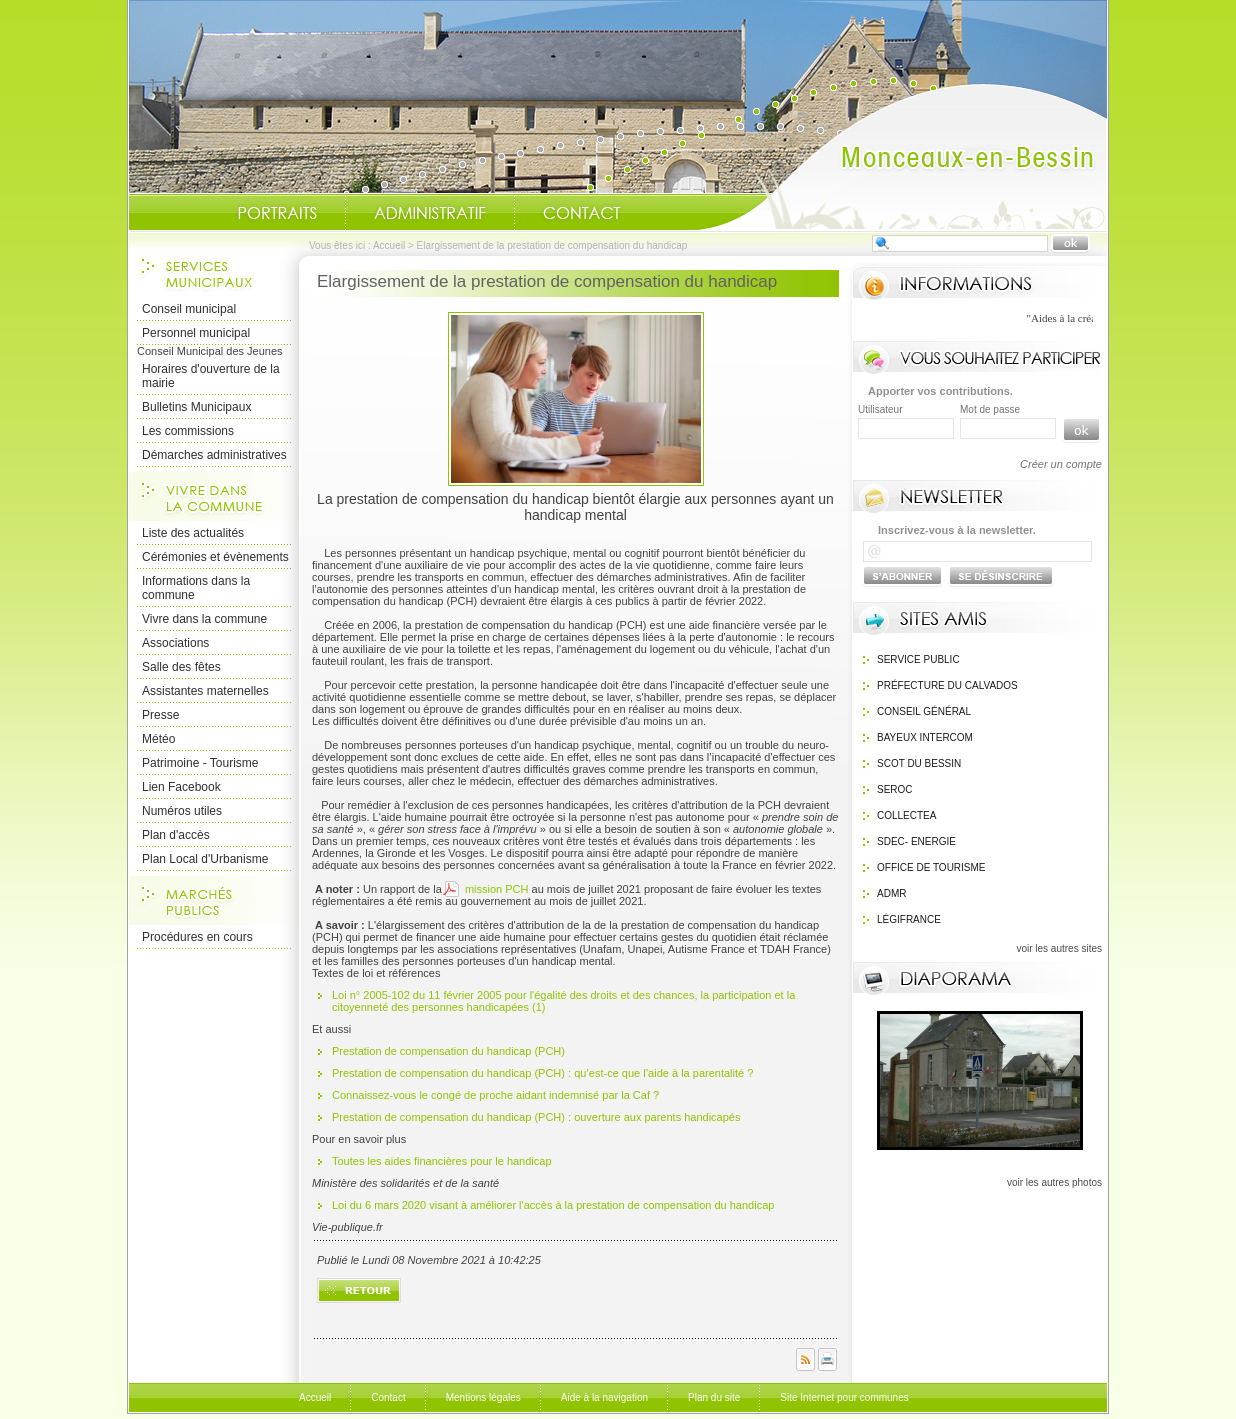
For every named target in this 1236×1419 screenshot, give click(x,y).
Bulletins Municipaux (196, 407)
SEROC (895, 789)
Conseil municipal (189, 309)
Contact (582, 213)
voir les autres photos (1054, 1182)
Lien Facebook (181, 787)
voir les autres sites (1059, 948)
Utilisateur (880, 409)
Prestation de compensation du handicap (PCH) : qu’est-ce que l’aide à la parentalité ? (542, 1073)
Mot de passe (990, 409)
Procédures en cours (197, 937)
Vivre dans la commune (204, 619)
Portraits (277, 213)
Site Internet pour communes (844, 1397)
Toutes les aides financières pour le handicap (443, 1161)
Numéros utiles (182, 811)
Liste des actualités (193, 533)
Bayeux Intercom (925, 737)
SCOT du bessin (919, 763)
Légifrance (909, 919)
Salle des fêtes (181, 667)
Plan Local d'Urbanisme (205, 859)
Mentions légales (483, 1397)
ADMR (891, 893)
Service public (918, 659)
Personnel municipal (196, 333)
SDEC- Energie (916, 841)
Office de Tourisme (931, 867)
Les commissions (188, 431)
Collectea (906, 815)
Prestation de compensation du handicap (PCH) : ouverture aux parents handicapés (536, 1117)
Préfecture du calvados (947, 685)
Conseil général (924, 711)
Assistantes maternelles (205, 691)
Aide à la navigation (604, 1397)
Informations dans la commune (196, 588)
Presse (160, 715)
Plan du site (714, 1397)
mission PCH (495, 889)
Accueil (902, 156)
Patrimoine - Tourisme (200, 763)
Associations (175, 643)
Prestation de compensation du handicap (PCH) (448, 1051)
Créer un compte (1061, 464)
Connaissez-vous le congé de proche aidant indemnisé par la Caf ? (495, 1095)
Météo (158, 739)
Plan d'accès (176, 835)
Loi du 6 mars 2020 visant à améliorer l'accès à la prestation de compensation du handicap (554, 1205)
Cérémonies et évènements (215, 557)
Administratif (430, 213)
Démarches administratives (214, 455)
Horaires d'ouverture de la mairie (211, 376)
